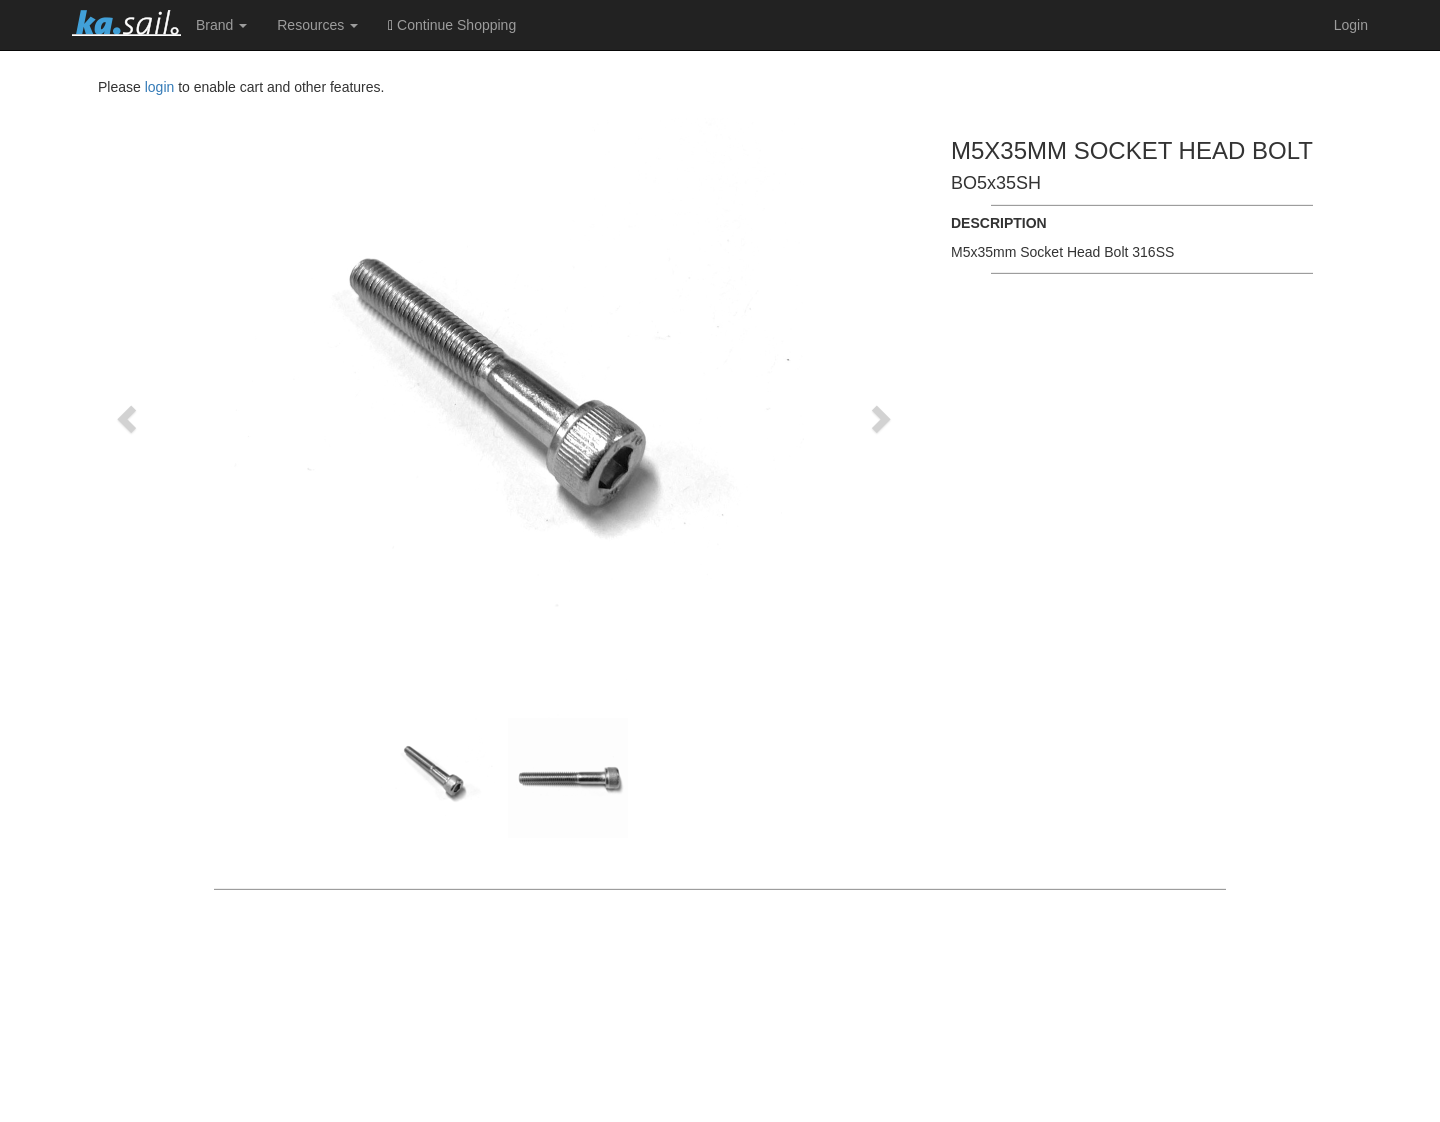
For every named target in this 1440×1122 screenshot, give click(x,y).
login (160, 87)
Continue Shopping (452, 25)
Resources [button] (317, 25)
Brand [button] (221, 25)
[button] (128, 418)
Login (1351, 25)
